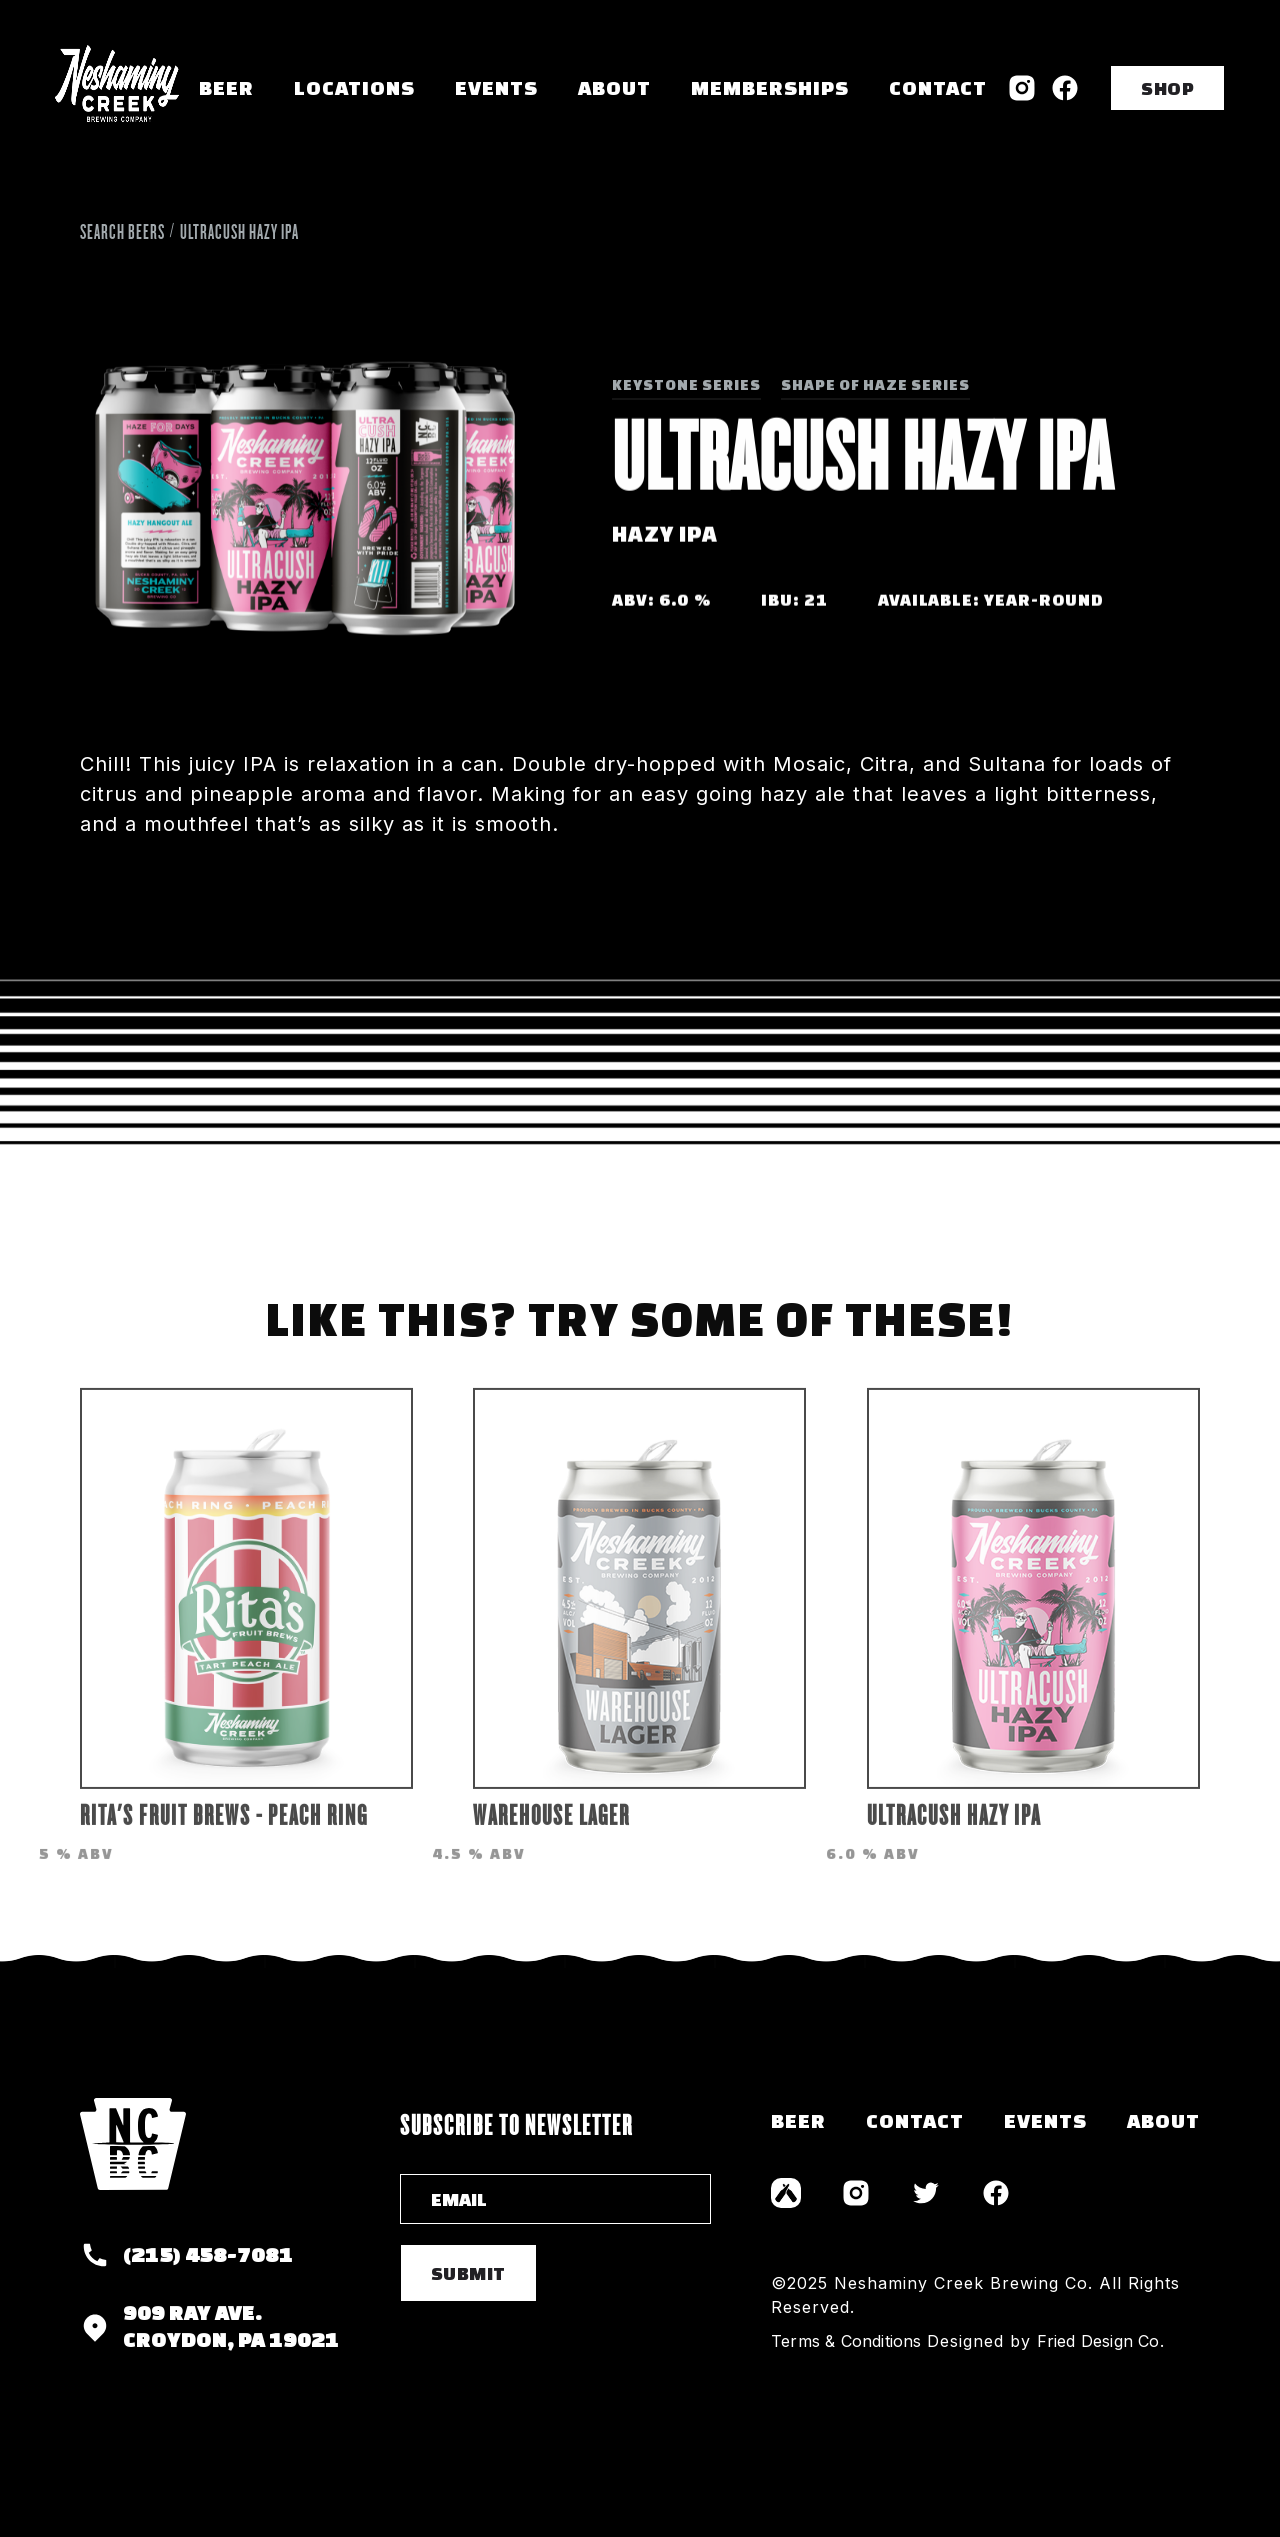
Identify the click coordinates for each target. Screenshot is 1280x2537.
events (1045, 2120)
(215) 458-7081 (208, 2254)
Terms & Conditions (846, 2341)
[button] (354, 88)
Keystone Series (686, 384)
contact (915, 2120)
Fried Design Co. (1100, 2341)
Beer (226, 87)
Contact (938, 87)
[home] (117, 87)
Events (496, 87)
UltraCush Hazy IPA (239, 232)
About (614, 87)
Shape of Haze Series (875, 384)
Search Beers (122, 232)
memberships (770, 87)
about (1163, 2120)
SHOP (1167, 88)
